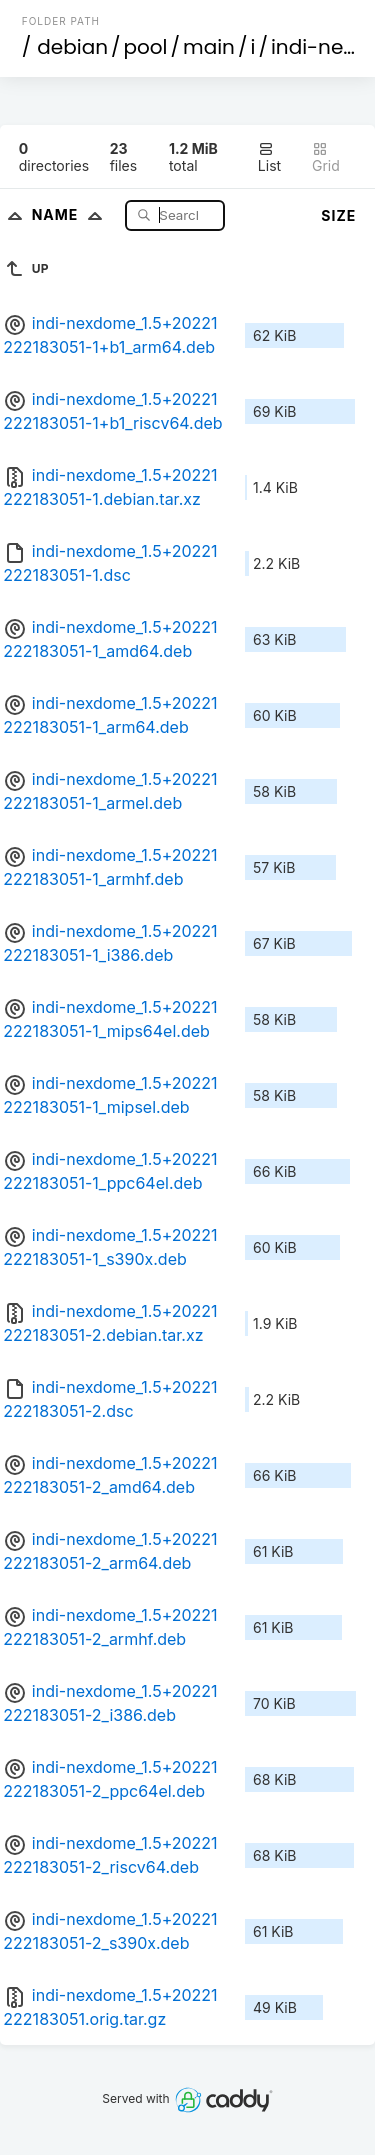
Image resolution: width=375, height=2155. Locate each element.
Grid (326, 157)
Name (71, 214)
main (209, 47)
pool (146, 47)
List (269, 157)
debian (72, 47)
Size (338, 215)
